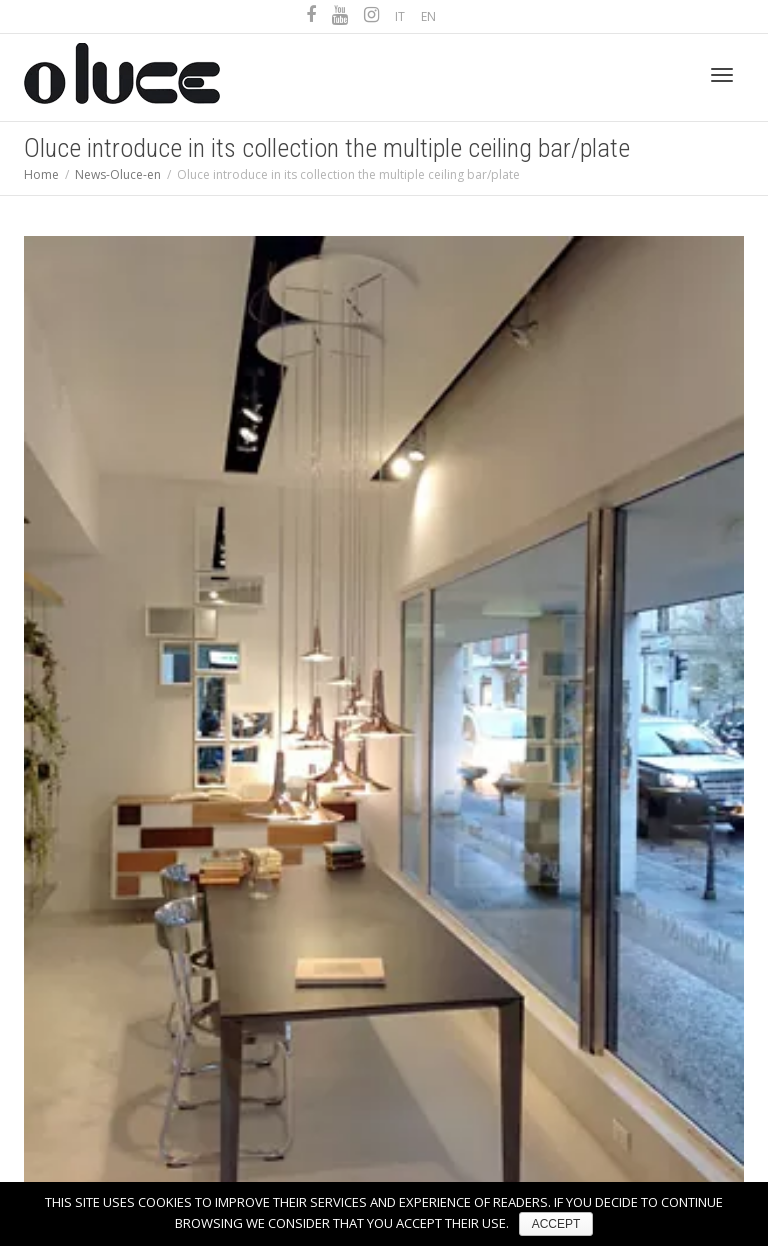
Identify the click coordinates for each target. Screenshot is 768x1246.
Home (41, 174)
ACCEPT (556, 1224)
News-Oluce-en (118, 174)
